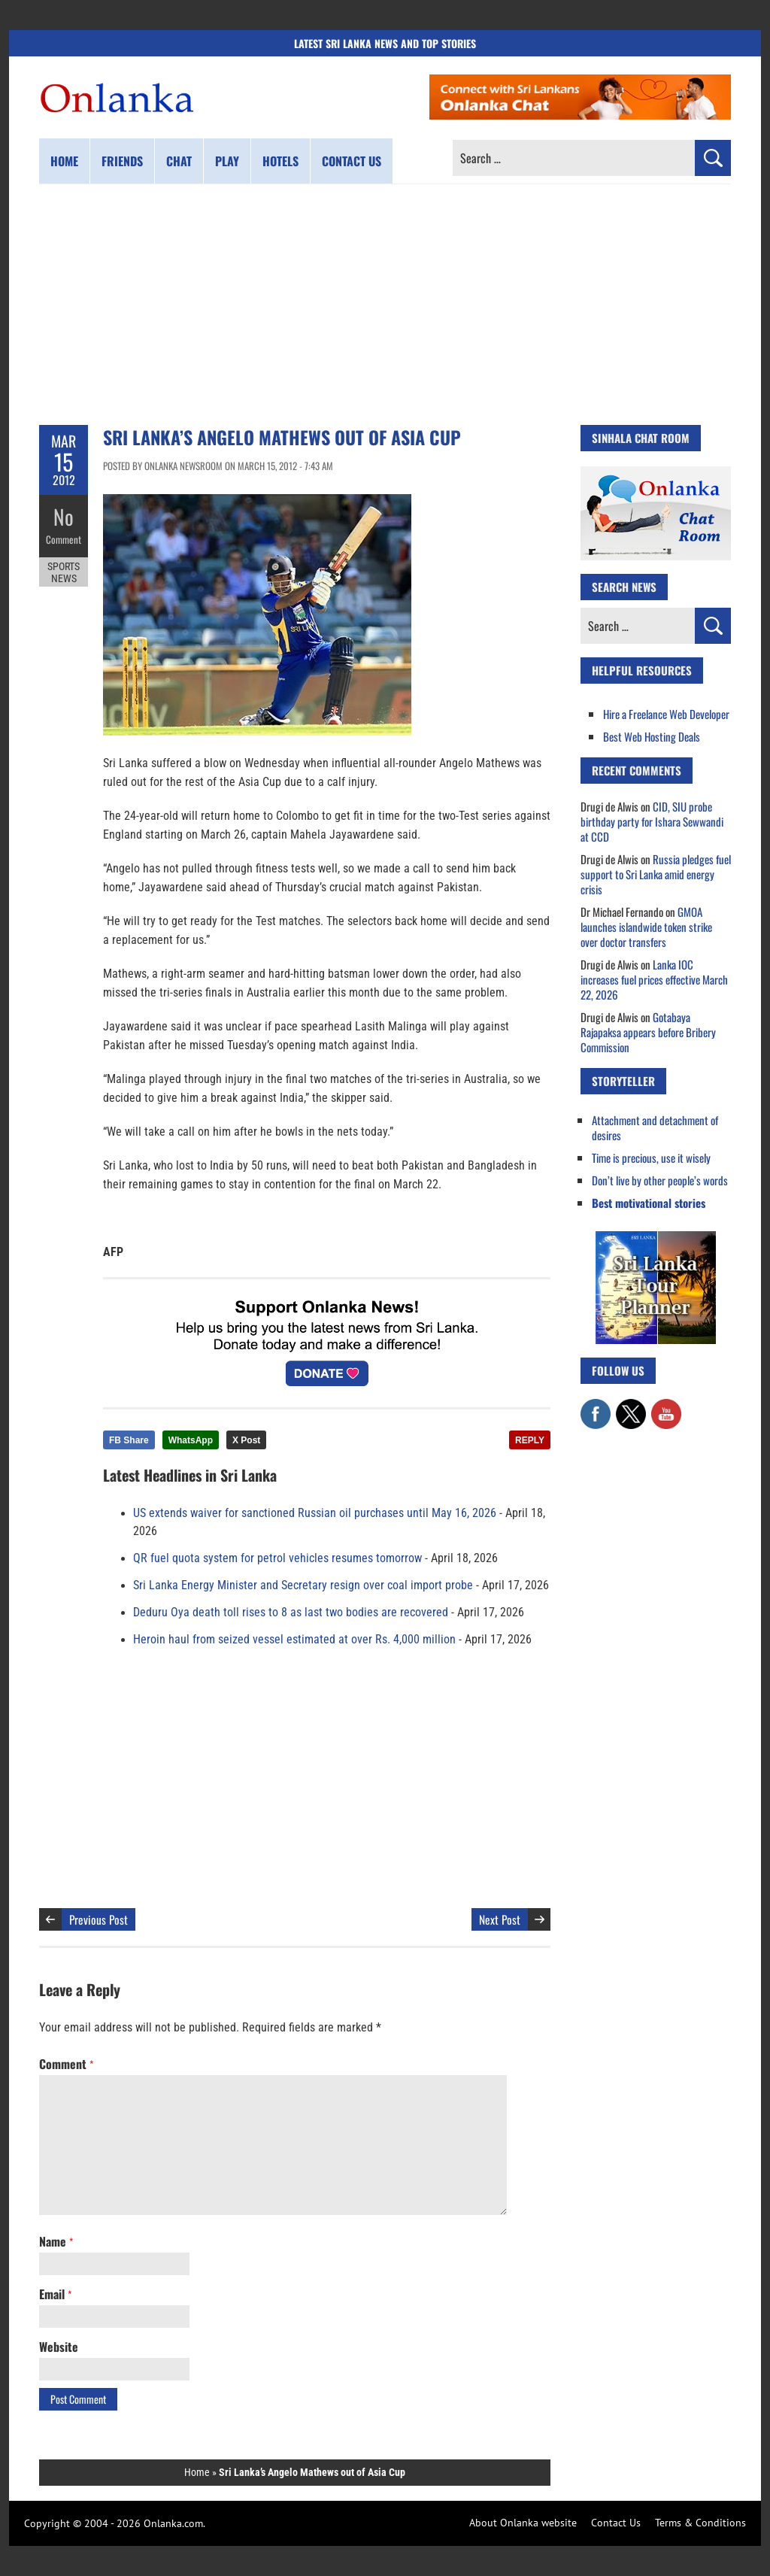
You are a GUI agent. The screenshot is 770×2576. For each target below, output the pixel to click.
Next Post (499, 1919)
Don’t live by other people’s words (660, 1180)
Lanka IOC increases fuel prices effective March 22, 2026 (654, 979)
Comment (64, 537)
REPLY (529, 1440)
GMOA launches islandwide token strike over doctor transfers (646, 926)
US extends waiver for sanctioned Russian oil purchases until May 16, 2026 (314, 1513)
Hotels (280, 161)
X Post (246, 1440)
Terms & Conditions (700, 2522)
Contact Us (616, 2522)
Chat (179, 161)
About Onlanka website (523, 2522)
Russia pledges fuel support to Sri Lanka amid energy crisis (656, 874)
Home (64, 161)
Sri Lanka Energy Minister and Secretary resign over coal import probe (303, 1585)
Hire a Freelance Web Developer (666, 713)
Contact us (351, 161)
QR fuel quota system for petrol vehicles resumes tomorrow (277, 1558)
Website (58, 2347)
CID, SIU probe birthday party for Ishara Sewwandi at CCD (652, 821)
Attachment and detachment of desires (655, 1127)
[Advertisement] (385, 304)
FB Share (129, 1440)
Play (227, 161)
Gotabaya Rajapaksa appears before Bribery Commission (648, 1032)
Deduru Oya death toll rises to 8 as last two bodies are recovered (290, 1612)
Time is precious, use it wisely (651, 1157)
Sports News (63, 570)
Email (55, 2294)
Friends (122, 161)
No (63, 515)
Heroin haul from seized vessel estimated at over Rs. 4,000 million (294, 1639)
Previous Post (98, 1919)
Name (56, 2241)
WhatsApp (190, 1440)
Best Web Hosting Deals (651, 736)
